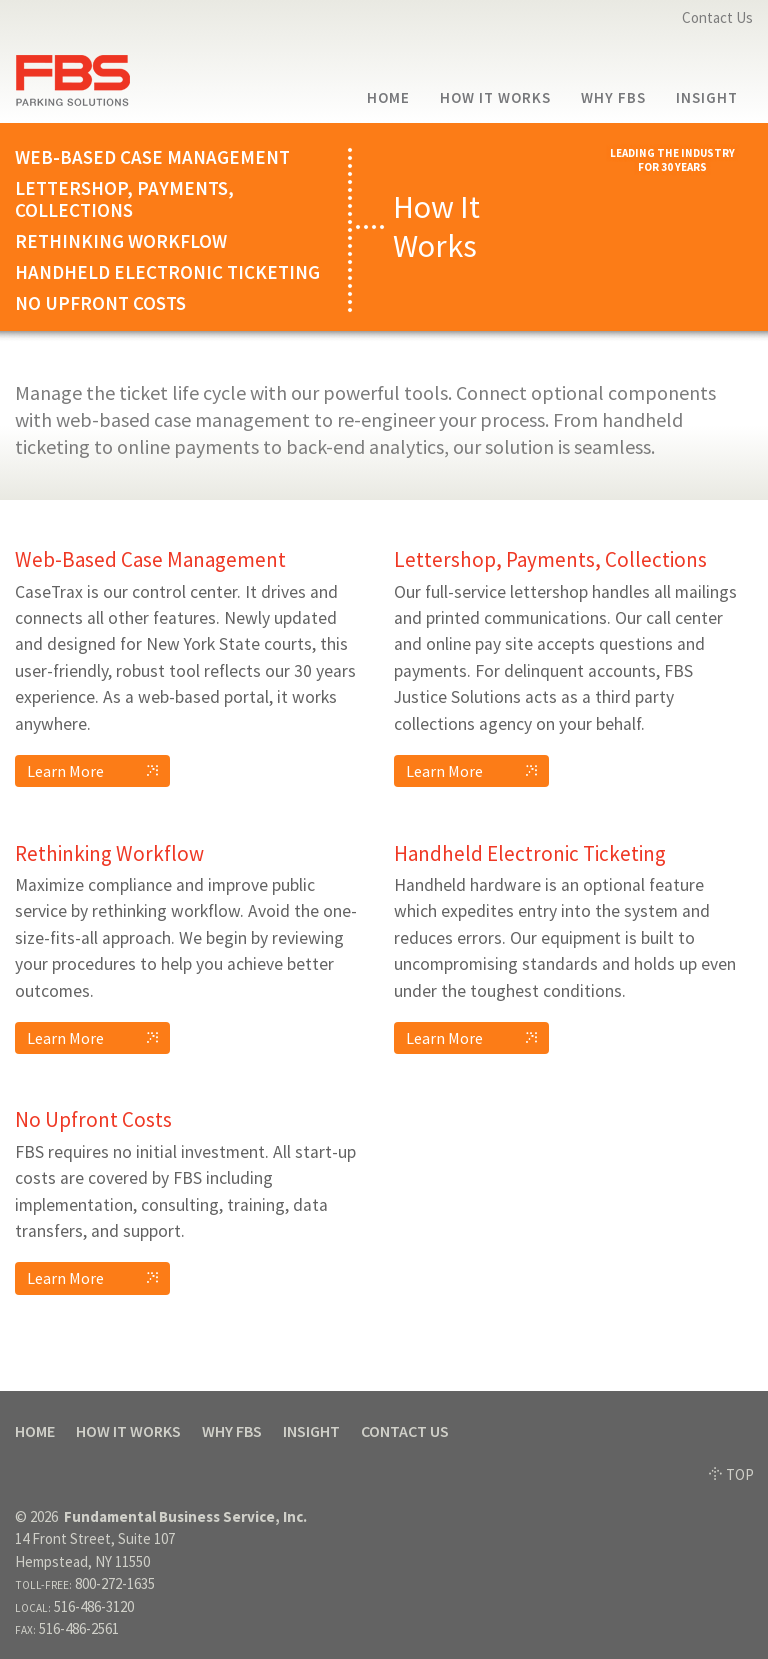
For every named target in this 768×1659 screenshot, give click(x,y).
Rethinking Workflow (121, 241)
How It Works (495, 98)
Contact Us (717, 17)
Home (388, 98)
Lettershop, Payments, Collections (124, 200)
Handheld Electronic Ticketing (167, 272)
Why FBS (613, 98)
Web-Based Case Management (152, 157)
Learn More (98, 771)
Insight (707, 98)
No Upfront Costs (100, 303)
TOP (731, 1474)
